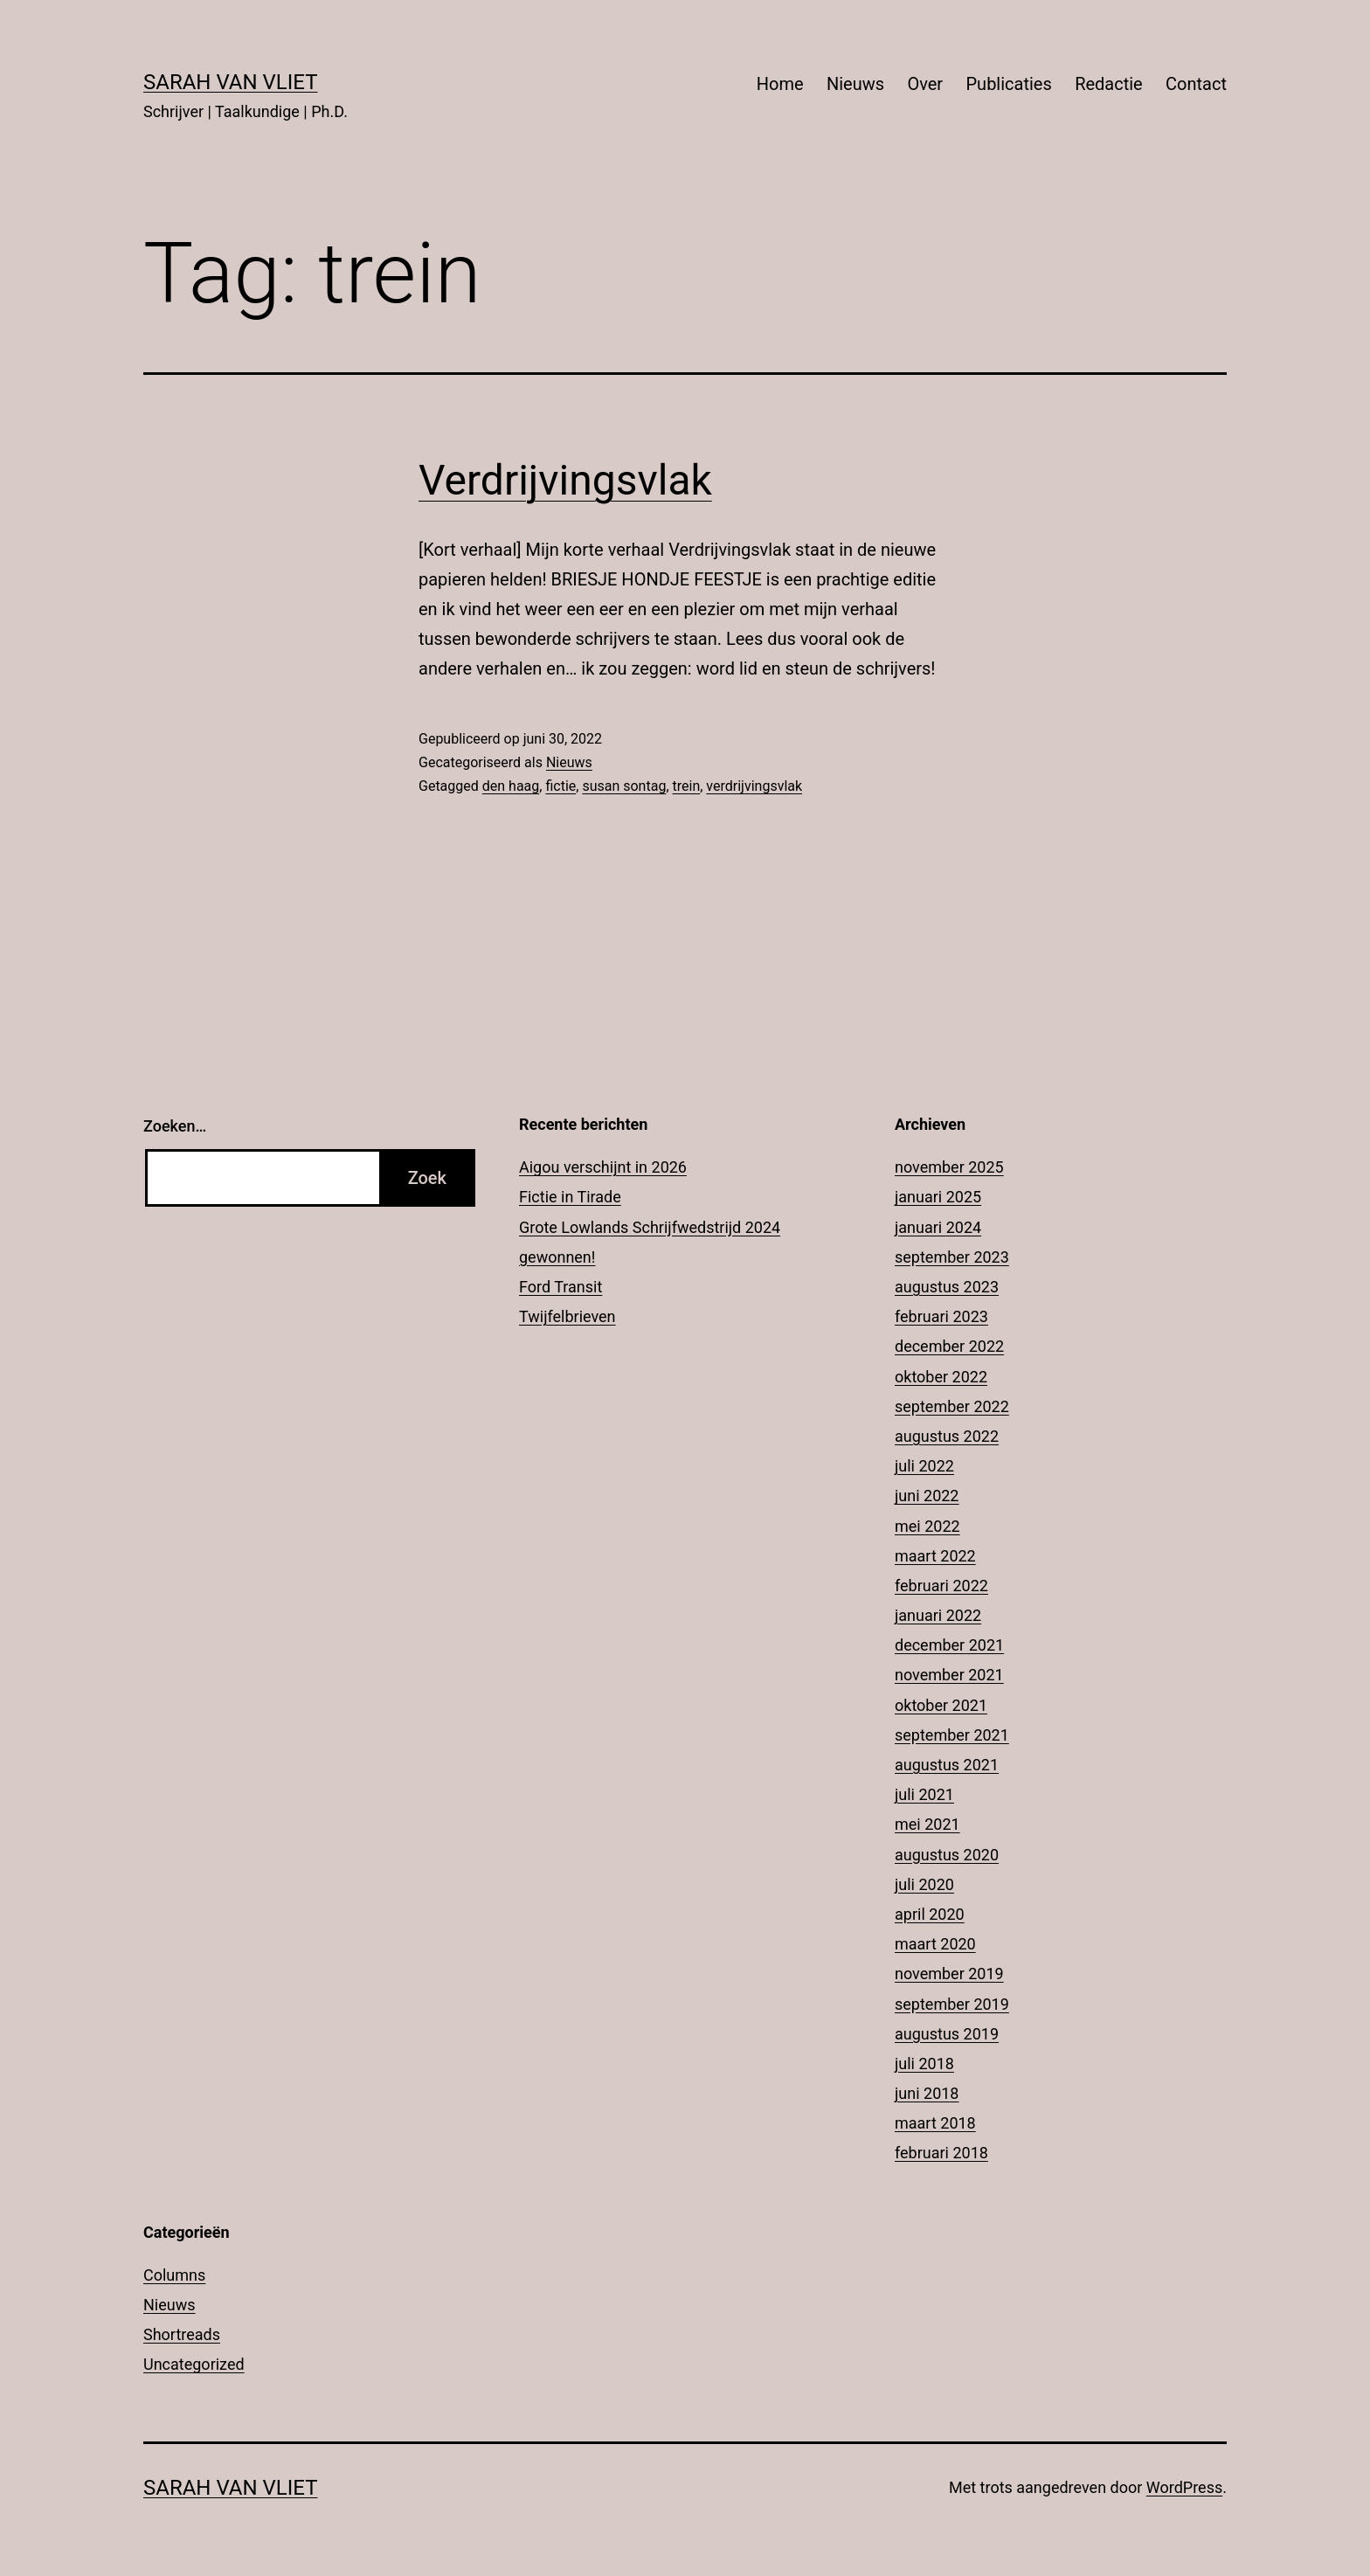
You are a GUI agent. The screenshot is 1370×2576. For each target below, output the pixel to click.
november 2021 (949, 1674)
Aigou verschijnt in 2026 (603, 1167)
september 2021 (952, 1735)
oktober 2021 (941, 1705)
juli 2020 (924, 1884)
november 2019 (949, 1973)
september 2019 (952, 2004)
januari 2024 (938, 1227)
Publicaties (1008, 83)
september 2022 (952, 1406)
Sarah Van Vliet (230, 82)
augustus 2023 (947, 1287)
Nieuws (855, 83)
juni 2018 (926, 2093)
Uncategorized (194, 2364)
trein (687, 786)
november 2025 (949, 1167)
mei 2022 (927, 1526)
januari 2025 (938, 1197)
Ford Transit (560, 1287)
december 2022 (949, 1346)
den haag (511, 786)
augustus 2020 (947, 1854)
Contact (1196, 83)
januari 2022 (938, 1615)
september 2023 (952, 1257)
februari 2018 (941, 2152)
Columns (174, 2275)
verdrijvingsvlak (754, 786)
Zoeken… (174, 1126)
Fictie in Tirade (570, 1197)
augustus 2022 (947, 1436)
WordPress (1184, 2487)
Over (925, 83)
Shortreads (181, 2334)
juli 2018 (924, 2063)
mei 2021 (927, 1824)
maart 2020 (935, 1944)
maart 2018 (935, 2123)
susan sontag (624, 786)
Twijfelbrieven (567, 1316)
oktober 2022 (941, 1377)
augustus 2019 (947, 2034)
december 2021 (949, 1645)
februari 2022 (941, 1585)
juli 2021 (924, 1794)
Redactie (1109, 83)
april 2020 (930, 1914)
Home (780, 83)
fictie (560, 786)
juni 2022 (926, 1495)
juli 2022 (924, 1466)
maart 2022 (935, 1556)
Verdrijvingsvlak (565, 480)
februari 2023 (941, 1316)
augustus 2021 (947, 1764)
